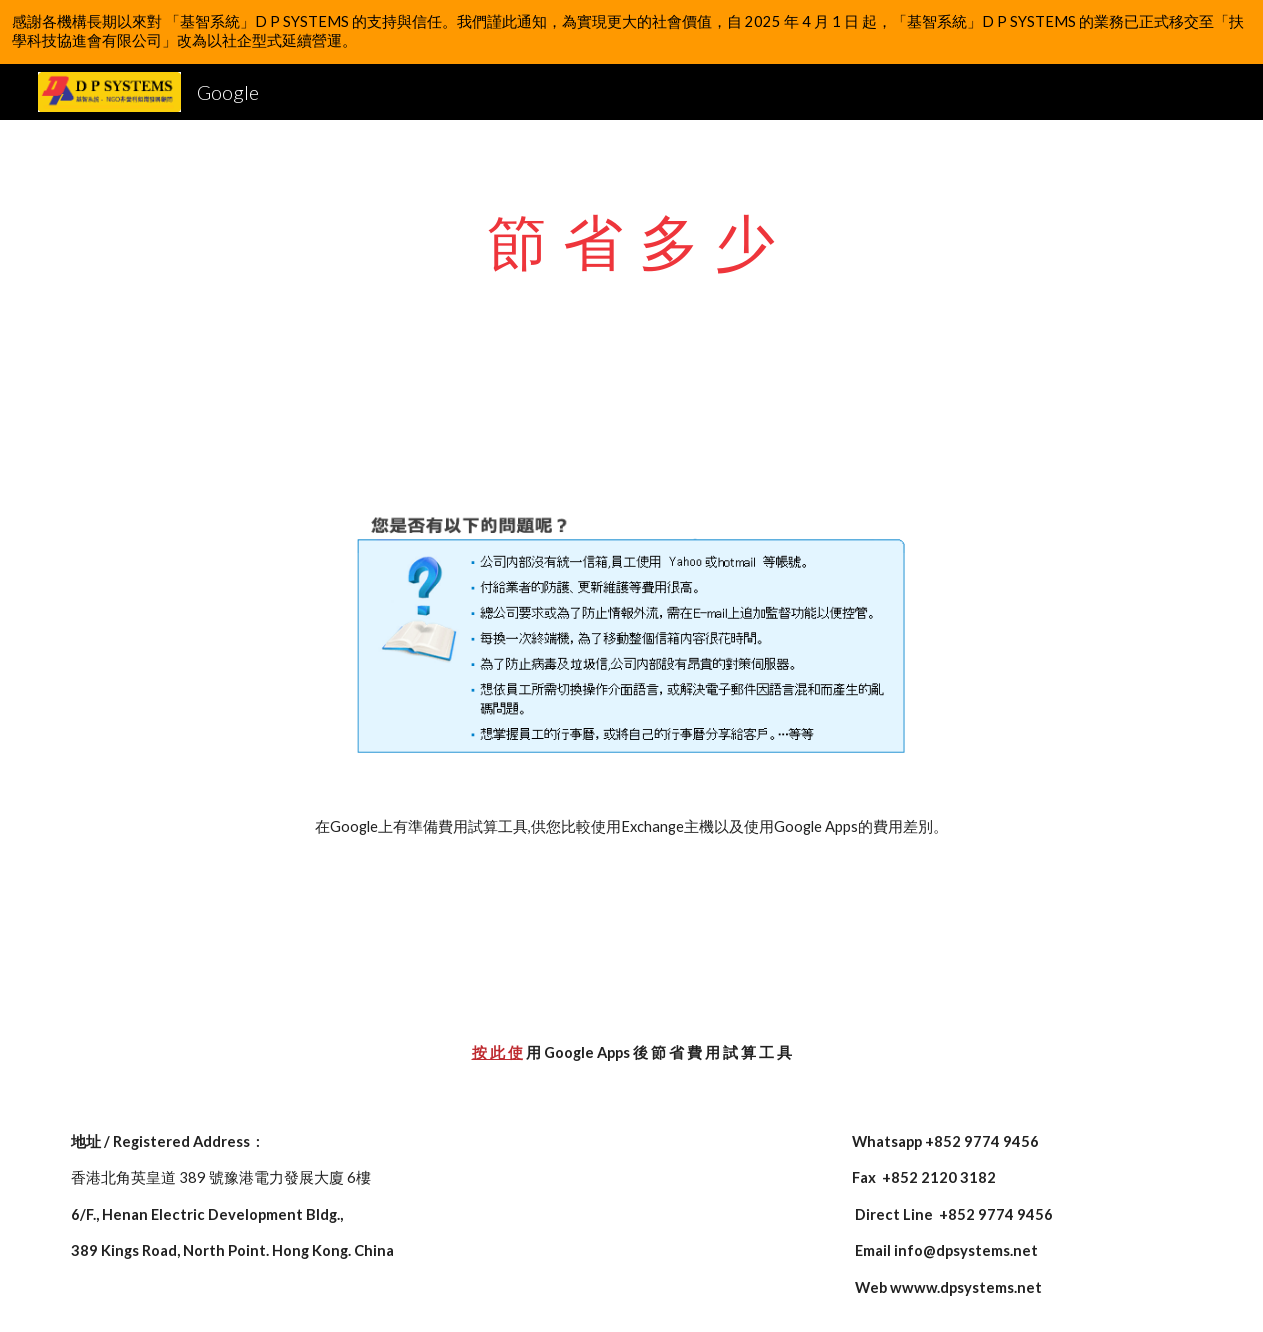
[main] (632, 241)
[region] (631, 32)
